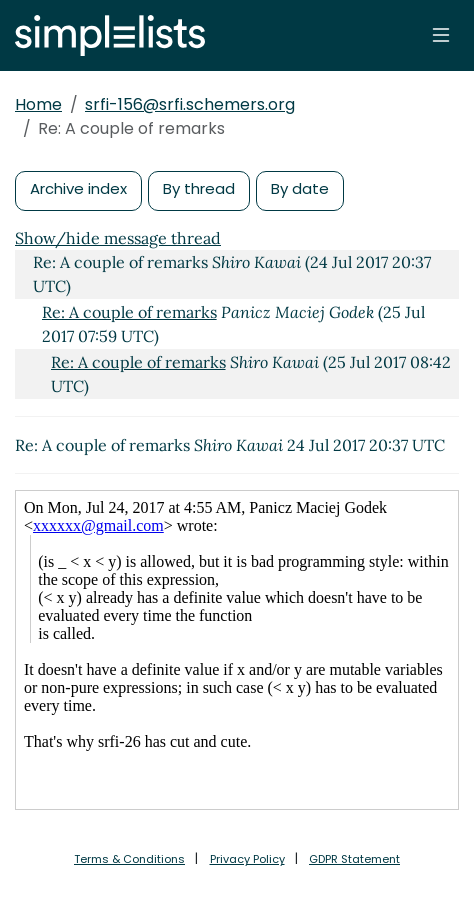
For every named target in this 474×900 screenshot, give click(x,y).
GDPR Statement (354, 859)
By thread (199, 188)
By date (300, 188)
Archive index (78, 188)
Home (38, 104)
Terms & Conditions (129, 859)
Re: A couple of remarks (129, 312)
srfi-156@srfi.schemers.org (190, 104)
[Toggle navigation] (441, 35)
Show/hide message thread (118, 238)
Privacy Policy (247, 859)
